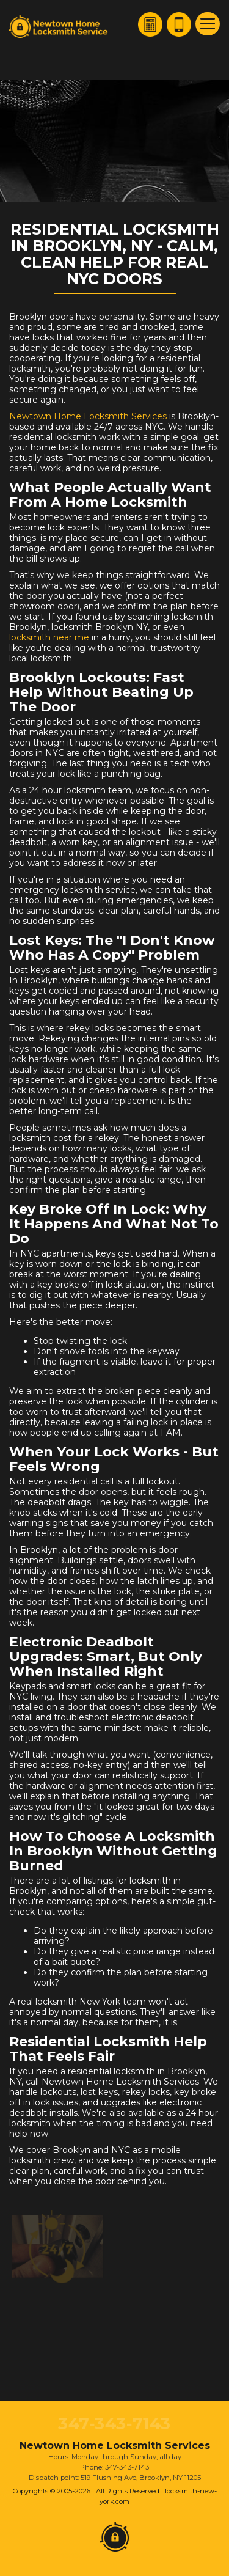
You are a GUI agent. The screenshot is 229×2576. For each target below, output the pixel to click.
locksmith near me (49, 637)
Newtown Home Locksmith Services (88, 416)
